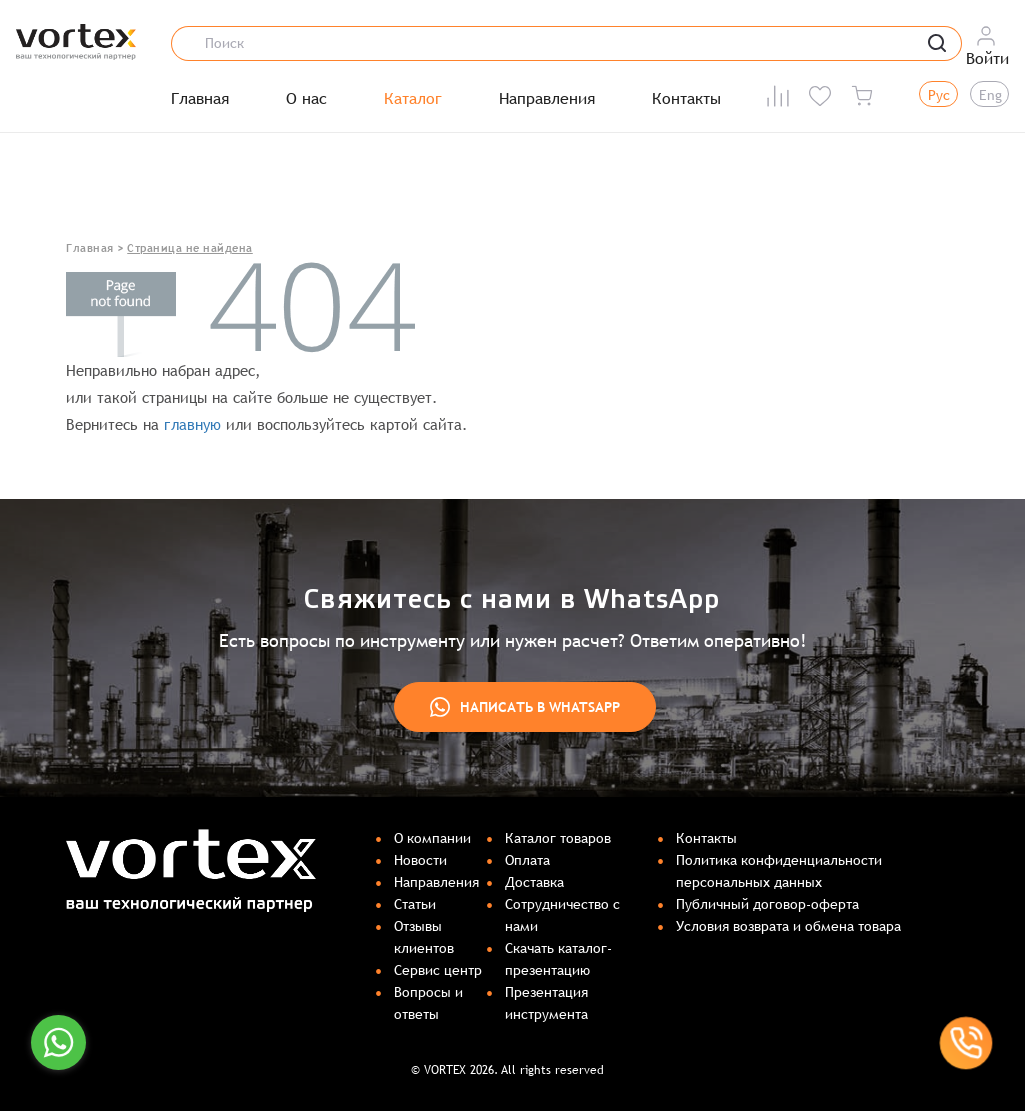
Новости (420, 860)
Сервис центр (438, 970)
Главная (200, 99)
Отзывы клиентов (424, 937)
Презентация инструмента (546, 1003)
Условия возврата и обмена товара (788, 926)
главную (192, 424)
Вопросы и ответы (428, 1003)
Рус (939, 95)
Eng (990, 95)
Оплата (527, 860)
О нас (306, 99)
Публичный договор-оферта (767, 904)
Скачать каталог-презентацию (558, 959)
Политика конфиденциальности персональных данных (779, 871)
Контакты (686, 99)
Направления (547, 99)
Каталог (413, 99)
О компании (432, 838)
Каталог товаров (558, 838)
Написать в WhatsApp (525, 707)
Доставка (534, 882)
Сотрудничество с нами (562, 915)
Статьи (415, 904)
